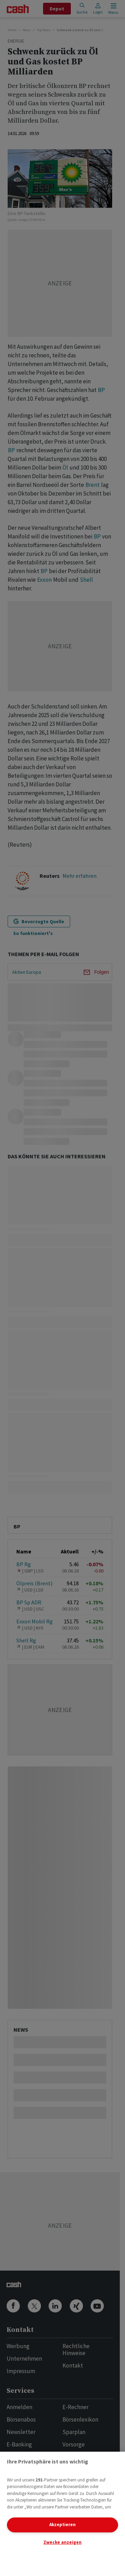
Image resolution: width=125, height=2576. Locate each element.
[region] (62, 2514)
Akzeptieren (62, 2525)
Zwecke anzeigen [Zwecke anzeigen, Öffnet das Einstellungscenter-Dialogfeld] (62, 2542)
